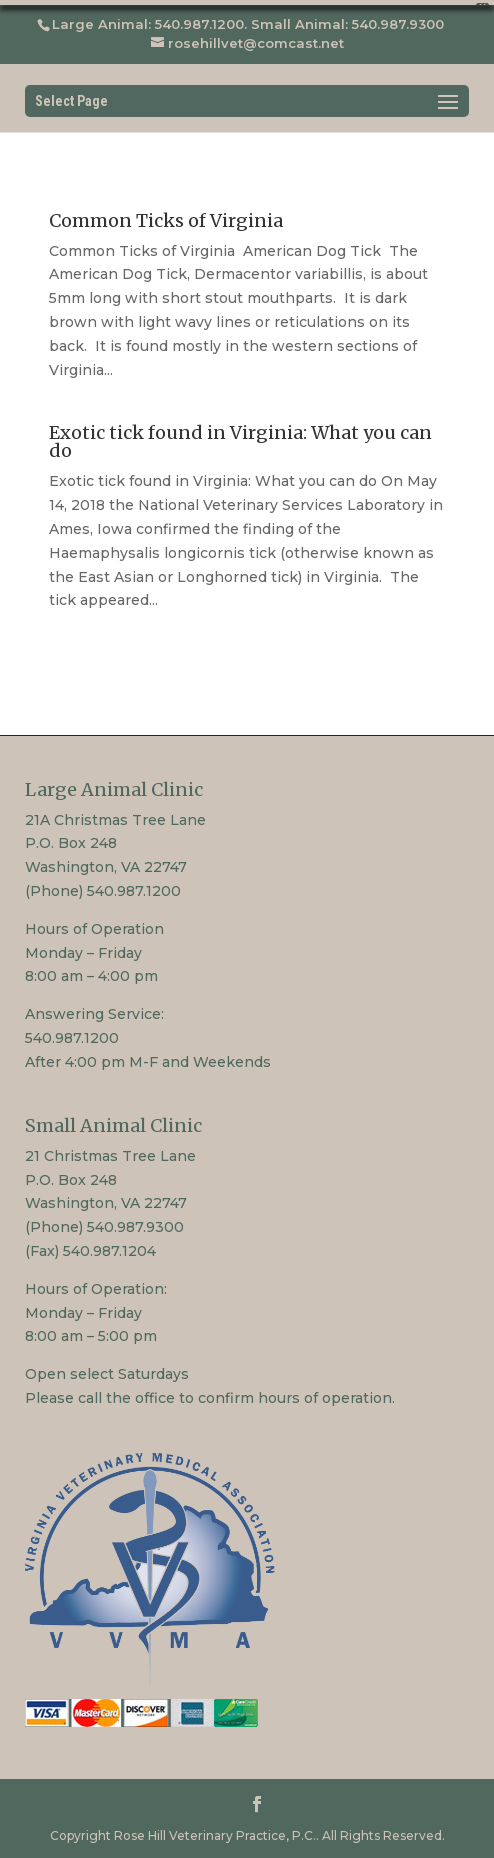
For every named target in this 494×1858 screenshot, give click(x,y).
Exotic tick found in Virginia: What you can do (240, 437)
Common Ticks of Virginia (166, 215)
